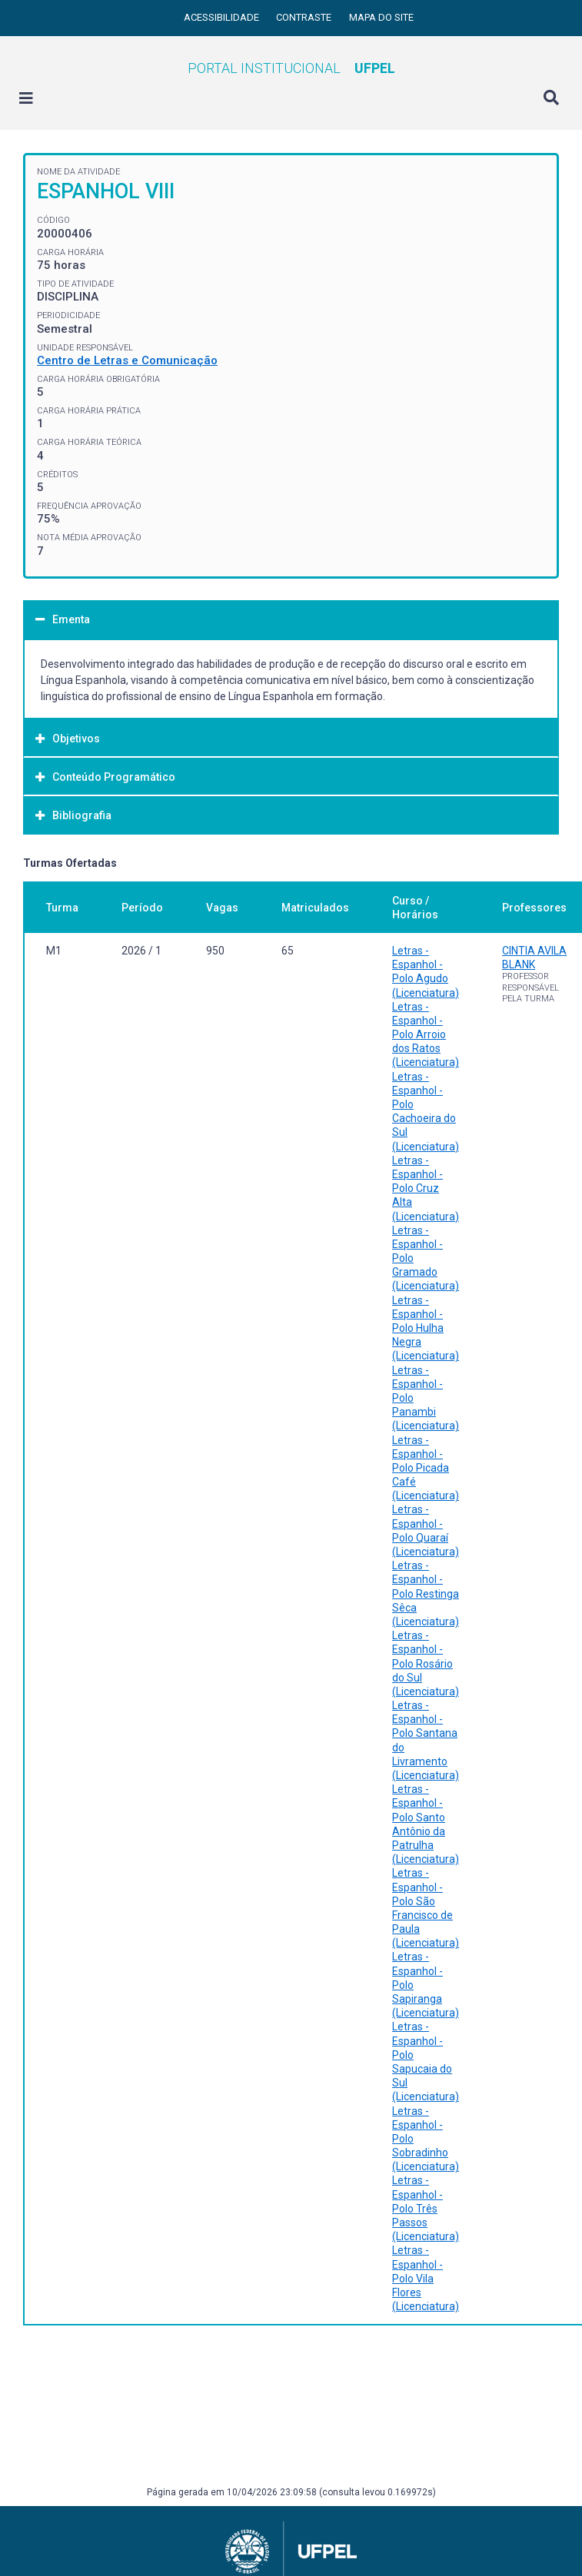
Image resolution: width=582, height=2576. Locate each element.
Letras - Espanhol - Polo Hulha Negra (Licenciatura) (425, 1328)
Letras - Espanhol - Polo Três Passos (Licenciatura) (425, 2208)
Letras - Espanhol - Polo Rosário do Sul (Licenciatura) (425, 1663)
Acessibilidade (222, 17)
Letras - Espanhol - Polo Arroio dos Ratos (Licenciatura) (425, 1035)
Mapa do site (381, 17)
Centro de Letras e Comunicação (127, 360)
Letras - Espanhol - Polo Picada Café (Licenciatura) (425, 1468)
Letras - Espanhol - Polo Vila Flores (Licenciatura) (425, 2278)
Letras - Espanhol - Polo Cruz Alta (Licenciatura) (425, 1188)
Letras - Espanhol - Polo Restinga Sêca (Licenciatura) (425, 1593)
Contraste (305, 17)
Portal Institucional (291, 68)
